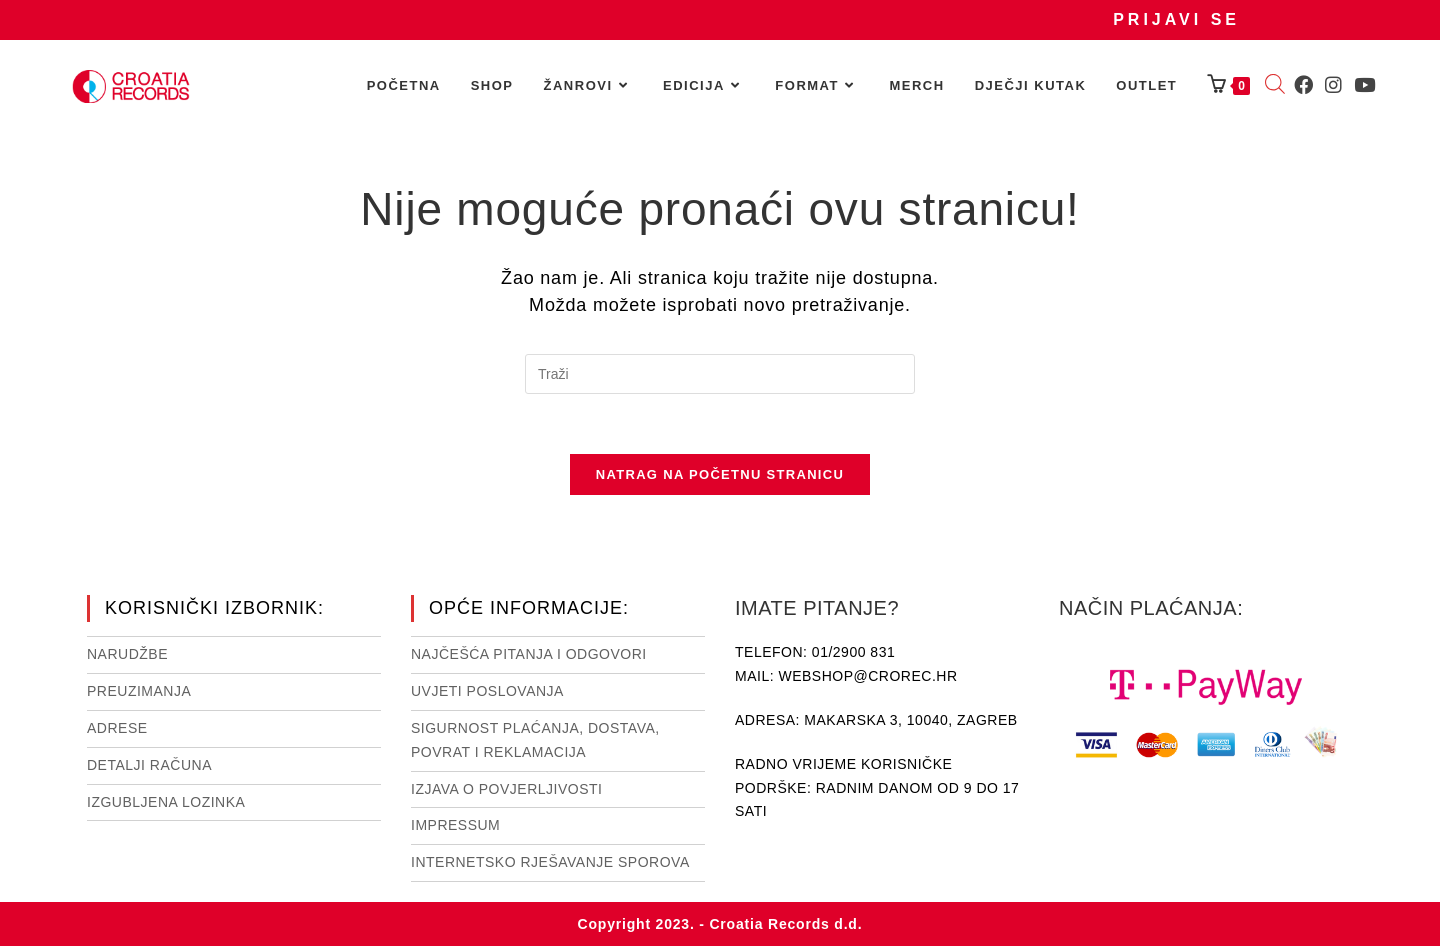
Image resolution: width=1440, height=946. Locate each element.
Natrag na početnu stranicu (720, 474)
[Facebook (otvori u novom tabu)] (1303, 85)
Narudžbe (127, 654)
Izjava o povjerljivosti (506, 788)
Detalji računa (149, 765)
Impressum (455, 825)
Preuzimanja (139, 691)
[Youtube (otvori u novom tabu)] (1364, 85)
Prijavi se (1176, 19)
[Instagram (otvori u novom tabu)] (1333, 85)
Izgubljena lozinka (166, 801)
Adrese (117, 728)
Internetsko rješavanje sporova (550, 862)
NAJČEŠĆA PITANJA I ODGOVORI (529, 654)
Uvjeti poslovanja (487, 691)
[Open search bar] (1275, 86)
